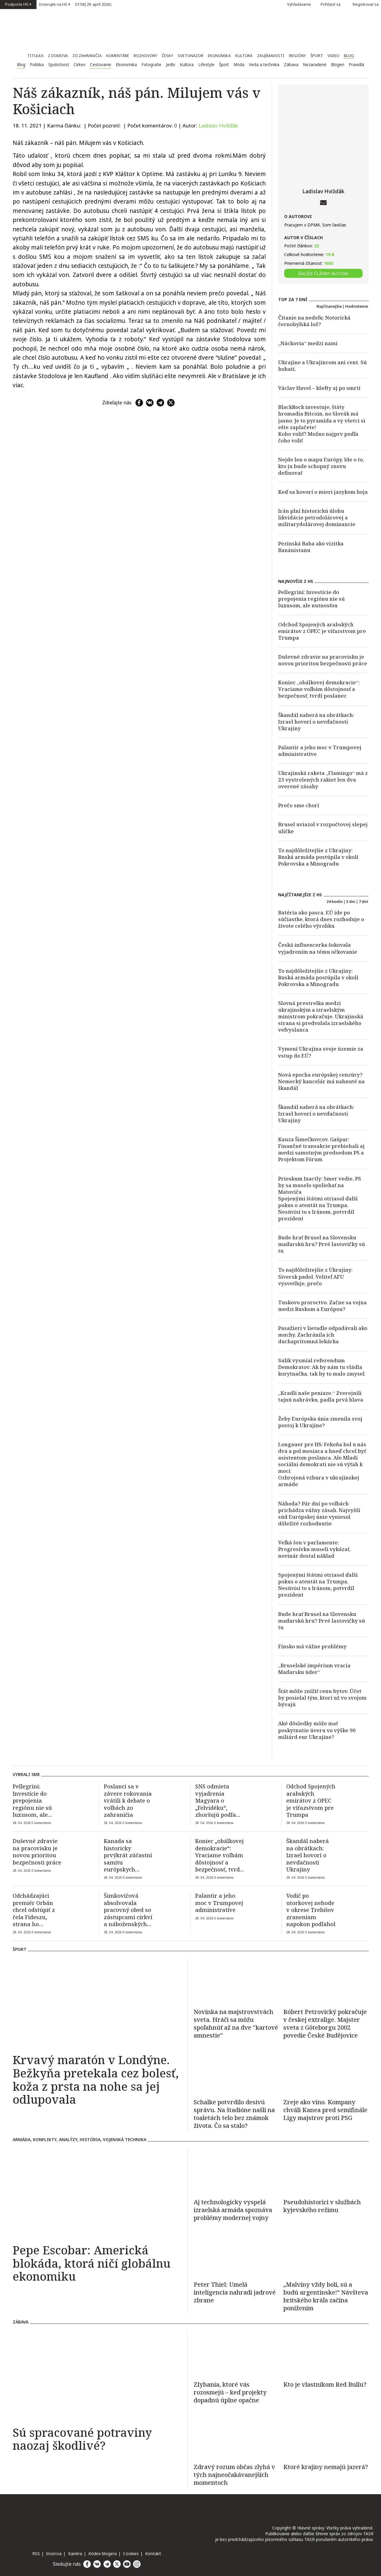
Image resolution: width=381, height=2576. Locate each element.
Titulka (35, 55)
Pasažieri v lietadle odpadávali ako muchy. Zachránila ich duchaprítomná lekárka (322, 1335)
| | (93, 5)
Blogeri (337, 64)
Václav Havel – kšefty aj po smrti (319, 387)
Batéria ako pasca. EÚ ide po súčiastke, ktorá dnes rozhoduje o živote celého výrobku (321, 919)
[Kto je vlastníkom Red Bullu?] (325, 2353)
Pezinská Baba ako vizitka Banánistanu (311, 547)
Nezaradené (314, 64)
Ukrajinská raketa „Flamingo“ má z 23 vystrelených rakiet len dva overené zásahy (323, 779)
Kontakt (153, 2553)
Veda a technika (264, 64)
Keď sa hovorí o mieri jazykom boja (323, 491)
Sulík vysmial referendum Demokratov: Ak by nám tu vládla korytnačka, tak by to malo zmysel (321, 1367)
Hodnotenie (356, 306)
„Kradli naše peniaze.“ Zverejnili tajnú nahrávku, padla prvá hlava (320, 1396)
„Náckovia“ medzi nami (308, 343)
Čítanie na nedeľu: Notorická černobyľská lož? (314, 321)
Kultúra (243, 55)
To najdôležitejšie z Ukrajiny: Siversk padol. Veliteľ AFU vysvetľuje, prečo (315, 1276)
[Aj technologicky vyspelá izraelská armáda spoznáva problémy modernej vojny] (236, 2171)
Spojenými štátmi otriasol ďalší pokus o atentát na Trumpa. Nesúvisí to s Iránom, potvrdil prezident (318, 1208)
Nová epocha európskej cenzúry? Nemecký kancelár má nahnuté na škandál (321, 1081)
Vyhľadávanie (295, 4)
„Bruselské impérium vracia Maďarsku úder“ (314, 1668)
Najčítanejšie (329, 306)
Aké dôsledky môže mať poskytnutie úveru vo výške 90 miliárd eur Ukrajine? (317, 1730)
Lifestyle (206, 64)
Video (333, 55)
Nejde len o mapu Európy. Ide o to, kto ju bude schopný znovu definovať (321, 466)
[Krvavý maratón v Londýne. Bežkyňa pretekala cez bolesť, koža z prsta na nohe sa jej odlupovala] (97, 2003)
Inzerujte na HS (54, 4)
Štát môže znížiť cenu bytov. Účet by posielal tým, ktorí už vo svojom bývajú (322, 1698)
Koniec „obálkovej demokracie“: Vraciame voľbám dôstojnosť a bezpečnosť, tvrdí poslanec (319, 689)
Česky (167, 55)
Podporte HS (18, 4)
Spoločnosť (58, 64)
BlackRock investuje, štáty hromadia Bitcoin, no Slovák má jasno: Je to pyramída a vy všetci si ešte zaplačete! (321, 416)
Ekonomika (219, 55)
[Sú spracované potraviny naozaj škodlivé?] (97, 2376)
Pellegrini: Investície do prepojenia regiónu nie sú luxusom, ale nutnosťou (311, 599)
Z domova (58, 55)
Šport (316, 55)
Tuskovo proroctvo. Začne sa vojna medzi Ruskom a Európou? (322, 1305)
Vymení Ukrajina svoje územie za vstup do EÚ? (320, 1052)
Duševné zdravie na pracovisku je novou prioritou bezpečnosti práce (322, 660)
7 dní (363, 901)
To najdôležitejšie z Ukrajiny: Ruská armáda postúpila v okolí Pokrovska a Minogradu (318, 857)
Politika (37, 64)
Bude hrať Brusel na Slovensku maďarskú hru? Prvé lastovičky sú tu (321, 1244)
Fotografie (151, 64)
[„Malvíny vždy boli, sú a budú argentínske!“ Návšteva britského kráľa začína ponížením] (325, 2253)
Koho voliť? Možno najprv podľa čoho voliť (318, 437)
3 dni (350, 901)
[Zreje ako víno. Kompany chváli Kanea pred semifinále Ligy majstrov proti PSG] (325, 2071)
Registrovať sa (366, 4)
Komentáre (117, 55)
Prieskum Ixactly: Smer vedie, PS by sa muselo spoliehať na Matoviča (319, 1185)
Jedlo (170, 64)
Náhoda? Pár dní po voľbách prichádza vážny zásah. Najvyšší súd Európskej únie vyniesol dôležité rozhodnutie (319, 1513)
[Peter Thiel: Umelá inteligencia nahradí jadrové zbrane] (236, 2253)
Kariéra (75, 2553)
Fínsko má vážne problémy (312, 1646)
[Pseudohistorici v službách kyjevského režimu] (325, 2171)
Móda (238, 64)
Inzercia (54, 2553)
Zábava (291, 64)
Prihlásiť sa (334, 4)
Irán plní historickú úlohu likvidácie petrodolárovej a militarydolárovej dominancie (316, 517)
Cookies (131, 2553)
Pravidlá (356, 64)
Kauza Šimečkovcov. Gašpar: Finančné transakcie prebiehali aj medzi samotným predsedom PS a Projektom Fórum (321, 1149)
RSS (36, 2553)
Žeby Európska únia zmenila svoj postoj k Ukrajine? (320, 1422)
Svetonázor (190, 55)
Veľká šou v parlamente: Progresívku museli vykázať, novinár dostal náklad (314, 1549)
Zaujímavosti (270, 55)
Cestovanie (100, 64)
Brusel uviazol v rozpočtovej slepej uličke (323, 827)
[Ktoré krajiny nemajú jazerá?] (325, 2436)
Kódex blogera (102, 2553)
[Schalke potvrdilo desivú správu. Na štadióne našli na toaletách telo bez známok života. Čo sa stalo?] (236, 2071)
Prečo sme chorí (298, 805)
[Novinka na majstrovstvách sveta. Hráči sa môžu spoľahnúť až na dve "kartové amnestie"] (236, 1980)
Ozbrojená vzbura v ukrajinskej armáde (318, 1481)
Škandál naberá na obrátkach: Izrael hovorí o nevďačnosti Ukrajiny (316, 721)
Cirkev (79, 64)
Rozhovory (145, 55)
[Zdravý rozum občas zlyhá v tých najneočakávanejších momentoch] (236, 2436)
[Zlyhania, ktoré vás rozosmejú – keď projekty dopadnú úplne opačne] (236, 2353)
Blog (349, 55)
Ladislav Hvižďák (218, 125)
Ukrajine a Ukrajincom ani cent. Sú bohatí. (322, 365)
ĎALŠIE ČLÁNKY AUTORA (323, 273)
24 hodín (334, 901)
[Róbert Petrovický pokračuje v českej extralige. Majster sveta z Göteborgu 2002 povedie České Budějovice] (325, 1980)
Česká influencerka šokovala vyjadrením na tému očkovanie (317, 948)
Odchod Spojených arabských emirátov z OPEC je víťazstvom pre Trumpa (322, 631)
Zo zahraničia (87, 55)
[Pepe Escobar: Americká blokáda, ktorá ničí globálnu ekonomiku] (97, 2193)
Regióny (297, 55)
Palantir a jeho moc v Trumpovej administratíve (319, 750)
